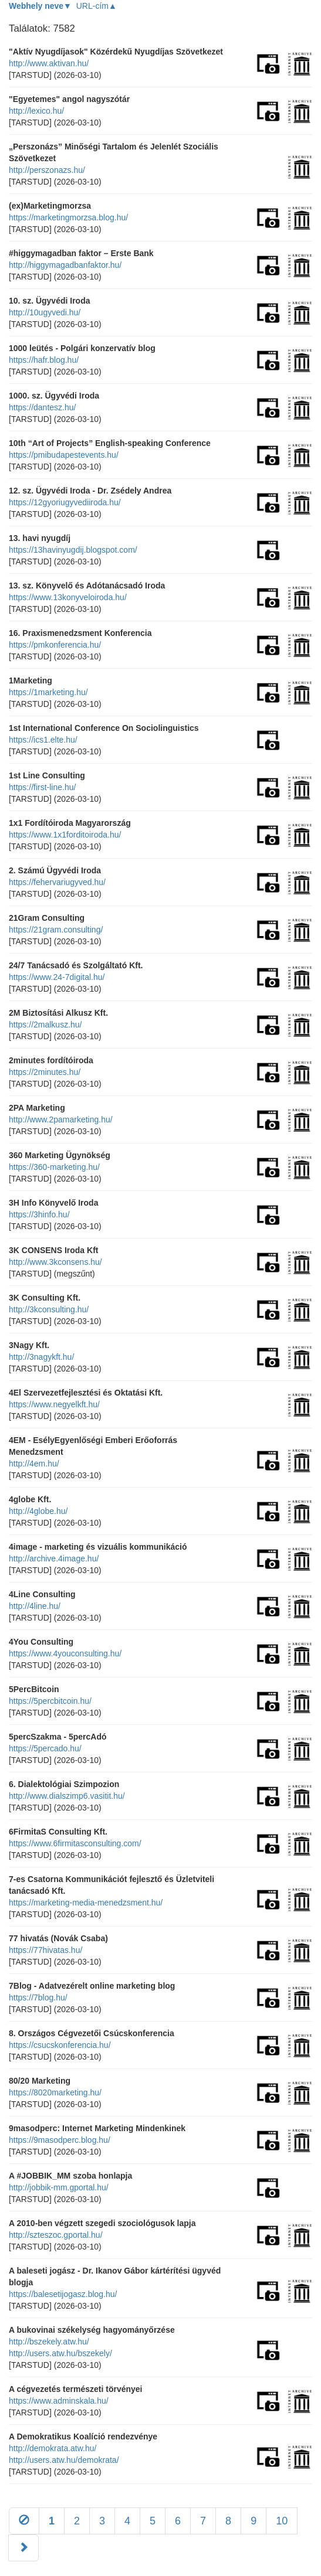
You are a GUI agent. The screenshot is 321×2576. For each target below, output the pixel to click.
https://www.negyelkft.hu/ (54, 1404)
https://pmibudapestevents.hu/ (64, 455)
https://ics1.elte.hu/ (43, 739)
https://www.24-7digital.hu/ (56, 977)
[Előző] (24, 2520)
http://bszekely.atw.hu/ (49, 2341)
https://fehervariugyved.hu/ (57, 882)
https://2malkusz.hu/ (45, 1024)
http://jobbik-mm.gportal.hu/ (59, 2187)
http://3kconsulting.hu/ (49, 1309)
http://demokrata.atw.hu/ (52, 2448)
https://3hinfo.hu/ (39, 1214)
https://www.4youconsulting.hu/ (65, 1653)
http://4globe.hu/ (38, 1511)
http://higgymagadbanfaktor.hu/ (65, 265)
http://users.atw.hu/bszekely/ (60, 2353)
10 (282, 2521)
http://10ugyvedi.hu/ (44, 312)
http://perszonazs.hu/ (47, 170)
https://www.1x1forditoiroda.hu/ (65, 834)
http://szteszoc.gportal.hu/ (56, 2235)
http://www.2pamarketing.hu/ (61, 1119)
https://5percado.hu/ (45, 1748)
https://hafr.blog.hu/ (44, 360)
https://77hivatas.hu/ (45, 1950)
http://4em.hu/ (34, 1463)
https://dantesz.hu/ (42, 407)
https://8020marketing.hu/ (55, 2092)
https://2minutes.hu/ (44, 1072)
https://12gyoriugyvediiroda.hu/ (65, 502)
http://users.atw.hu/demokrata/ (64, 2460)
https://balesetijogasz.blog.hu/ (63, 2294)
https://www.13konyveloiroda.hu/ (68, 597)
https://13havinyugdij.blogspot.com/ (73, 549)
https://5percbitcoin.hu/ (50, 1701)
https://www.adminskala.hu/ (59, 2400)
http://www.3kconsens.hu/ (55, 1262)
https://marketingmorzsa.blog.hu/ (68, 217)
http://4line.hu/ (34, 1606)
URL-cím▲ (96, 6)
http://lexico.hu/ (36, 110)
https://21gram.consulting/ (56, 929)
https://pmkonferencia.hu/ (55, 644)
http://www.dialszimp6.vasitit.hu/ (67, 1796)
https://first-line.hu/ (42, 787)
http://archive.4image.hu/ (54, 1558)
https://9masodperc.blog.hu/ (59, 2140)
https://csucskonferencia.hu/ (60, 2045)
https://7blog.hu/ (38, 1997)
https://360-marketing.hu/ (54, 1167)
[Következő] (23, 2547)
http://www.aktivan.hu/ (49, 63)
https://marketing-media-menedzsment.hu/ (86, 1902)
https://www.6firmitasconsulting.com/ (75, 1843)
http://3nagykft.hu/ (41, 1357)
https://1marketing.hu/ (48, 692)
